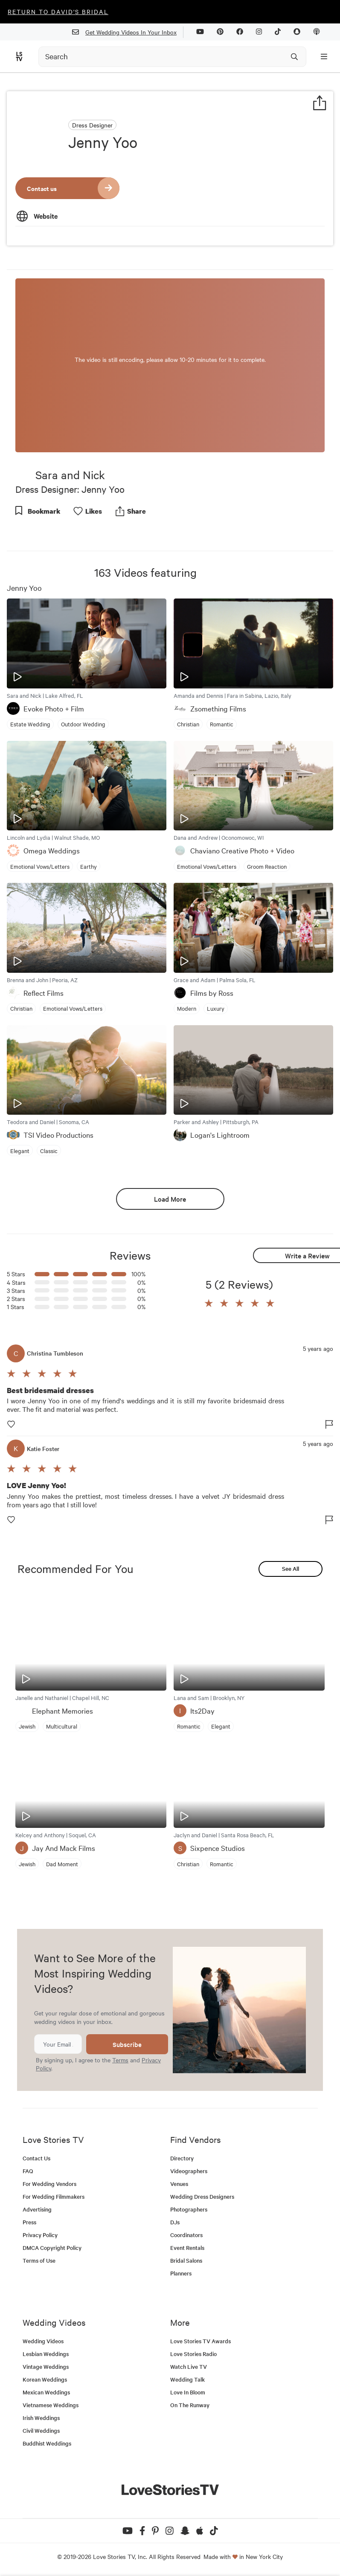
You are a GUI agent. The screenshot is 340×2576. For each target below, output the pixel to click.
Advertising (37, 2209)
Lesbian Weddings (46, 2354)
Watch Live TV (188, 2366)
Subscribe (127, 2044)
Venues (179, 2184)
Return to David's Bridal (58, 11)
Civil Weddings (41, 2430)
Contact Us (36, 2158)
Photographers (188, 2209)
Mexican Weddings (46, 2392)
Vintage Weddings (46, 2366)
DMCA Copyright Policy (52, 2248)
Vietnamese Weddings (50, 2405)
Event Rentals (187, 2248)
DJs (175, 2222)
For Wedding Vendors (49, 2184)
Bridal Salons (186, 2260)
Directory (182, 2158)
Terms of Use (39, 2260)
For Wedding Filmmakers (53, 2196)
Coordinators (186, 2235)
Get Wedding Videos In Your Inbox (127, 32)
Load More (170, 1198)
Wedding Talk (187, 2379)
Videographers (188, 2171)
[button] (208, 1304)
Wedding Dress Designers (202, 2196)
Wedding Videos (43, 2341)
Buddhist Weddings (47, 2443)
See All (290, 1568)
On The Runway (189, 2405)
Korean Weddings (45, 2379)
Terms (120, 2060)
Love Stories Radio (193, 2354)
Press (29, 2222)
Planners (181, 2273)
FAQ (28, 2171)
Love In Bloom (187, 2392)
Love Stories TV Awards (200, 2341)
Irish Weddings (41, 2418)
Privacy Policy (40, 2235)
